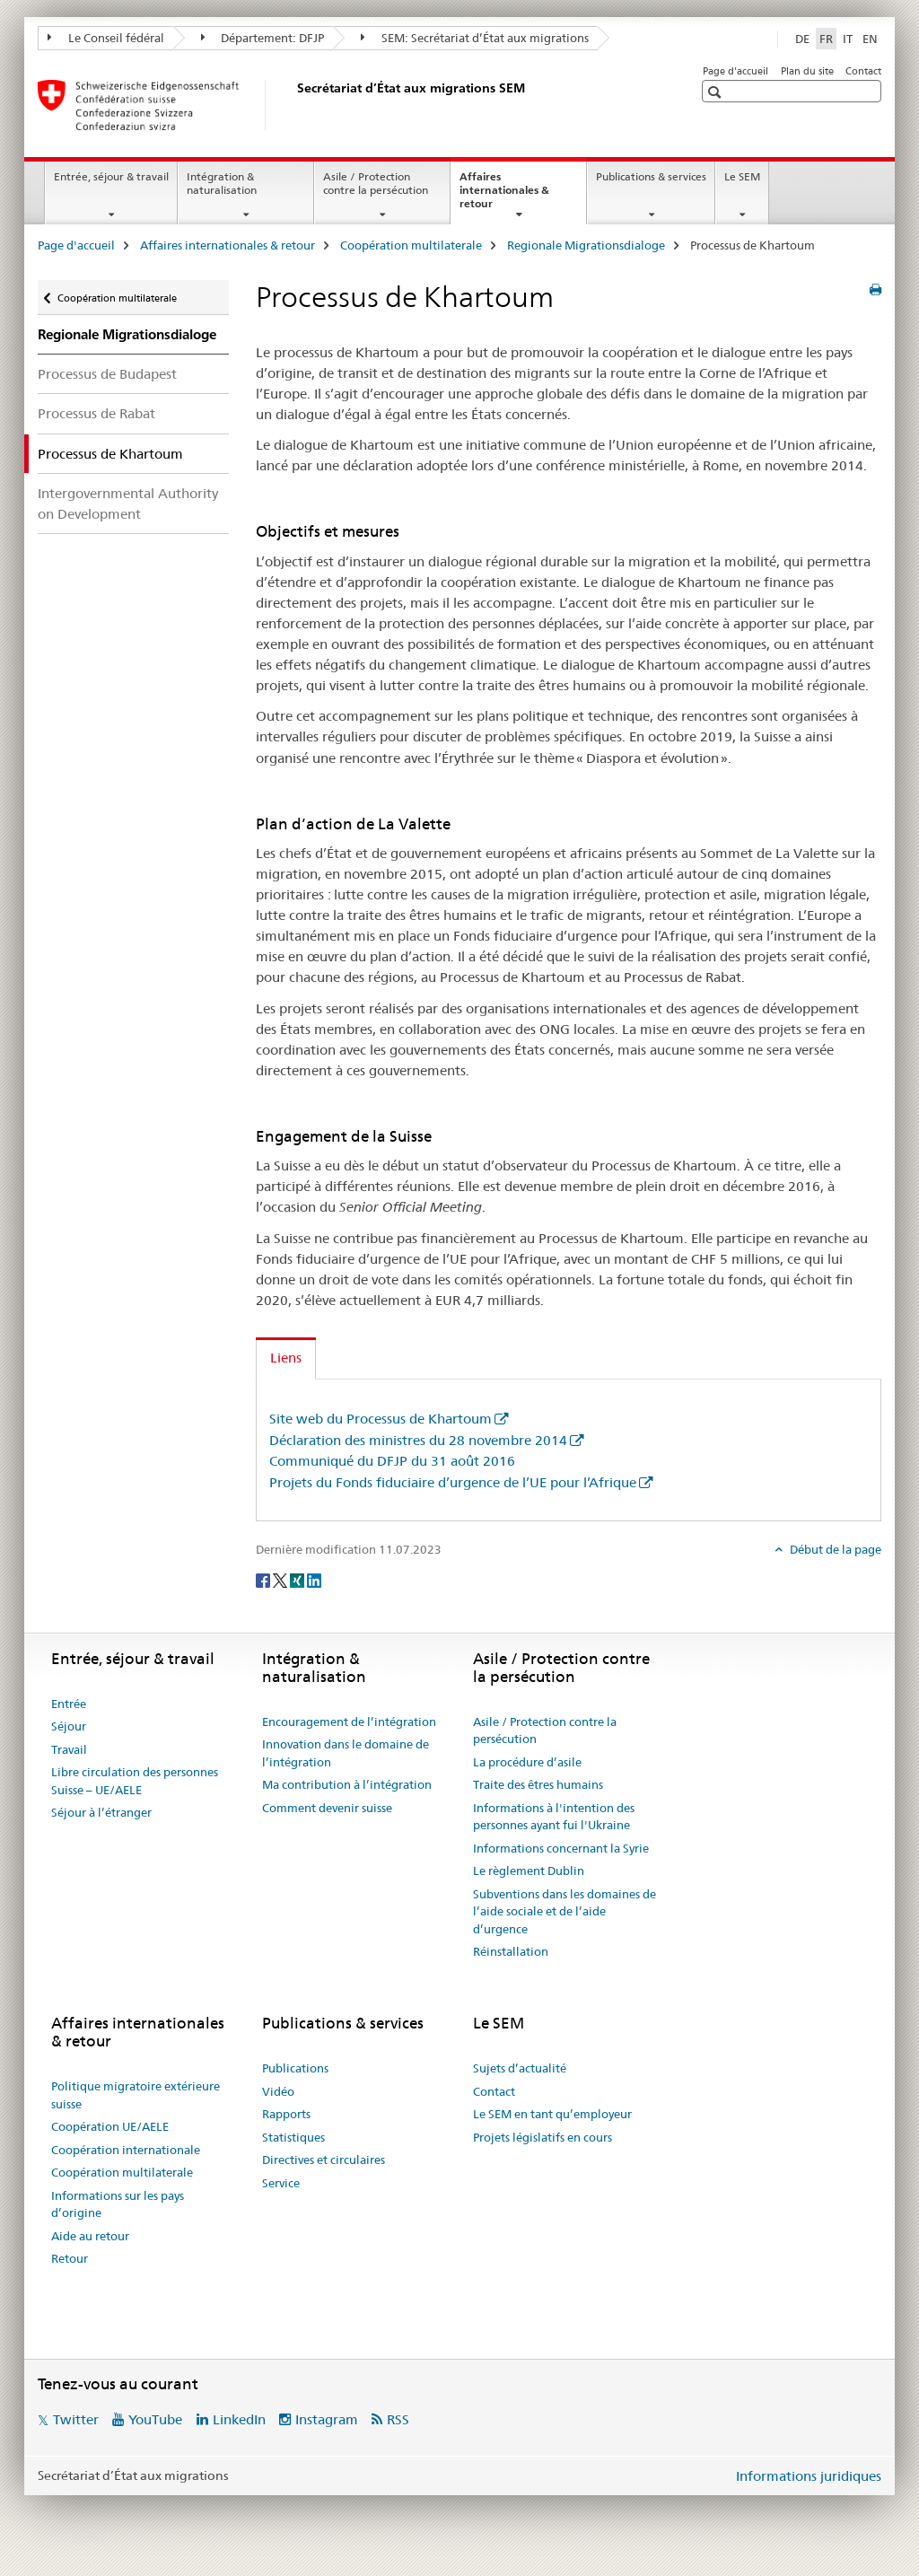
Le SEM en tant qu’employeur (552, 2114)
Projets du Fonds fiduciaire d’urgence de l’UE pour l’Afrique (452, 1482)
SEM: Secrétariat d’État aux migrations (475, 37)
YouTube (155, 2419)
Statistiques (293, 2137)
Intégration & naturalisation (222, 183)
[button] (717, 92)
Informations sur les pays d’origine (117, 2204)
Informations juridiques (808, 2475)
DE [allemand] (802, 38)
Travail (69, 1749)
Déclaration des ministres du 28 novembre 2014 (418, 1440)
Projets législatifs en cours (542, 2137)
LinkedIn (239, 2419)
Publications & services (651, 176)
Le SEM (742, 176)
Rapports (286, 2114)
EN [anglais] (870, 38)
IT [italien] (848, 38)
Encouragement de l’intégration (349, 1721)
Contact (863, 71)
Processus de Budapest (107, 373)
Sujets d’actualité (519, 2068)
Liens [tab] (286, 1357)
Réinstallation (510, 1951)
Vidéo (278, 2091)
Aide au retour (90, 2236)
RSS (398, 2419)
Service (281, 2183)
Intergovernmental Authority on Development (128, 503)
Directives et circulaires (323, 2159)
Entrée (68, 1703)
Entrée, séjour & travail (111, 176)
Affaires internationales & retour (504, 196)
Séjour (68, 1726)
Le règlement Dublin (528, 1870)
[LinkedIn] (314, 1579)
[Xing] (298, 1579)
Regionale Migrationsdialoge (586, 245)
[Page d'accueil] (293, 105)
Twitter (76, 2419)
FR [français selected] (826, 38)
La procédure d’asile (527, 1762)
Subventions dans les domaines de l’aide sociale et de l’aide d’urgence (564, 1911)
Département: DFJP (263, 37)
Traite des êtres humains (538, 1784)
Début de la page (834, 1549)
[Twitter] (281, 1579)
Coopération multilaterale (411, 245)
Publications (295, 2068)
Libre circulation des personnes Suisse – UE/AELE (134, 1781)
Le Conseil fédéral (106, 37)
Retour (69, 2258)
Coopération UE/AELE (110, 2126)
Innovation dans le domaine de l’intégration (345, 1753)
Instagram (326, 2419)
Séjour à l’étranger (101, 1812)
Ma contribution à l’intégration (347, 1784)
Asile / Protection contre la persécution (375, 183)
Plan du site (807, 71)
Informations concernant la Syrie (561, 1848)
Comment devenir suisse (327, 1808)
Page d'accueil (735, 71)
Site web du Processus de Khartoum (380, 1418)
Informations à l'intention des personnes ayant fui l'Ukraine (554, 1817)
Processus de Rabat (96, 413)
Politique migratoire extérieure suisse (135, 2095)
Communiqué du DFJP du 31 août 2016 (392, 1460)
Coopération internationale (125, 2149)
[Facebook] (264, 1579)
